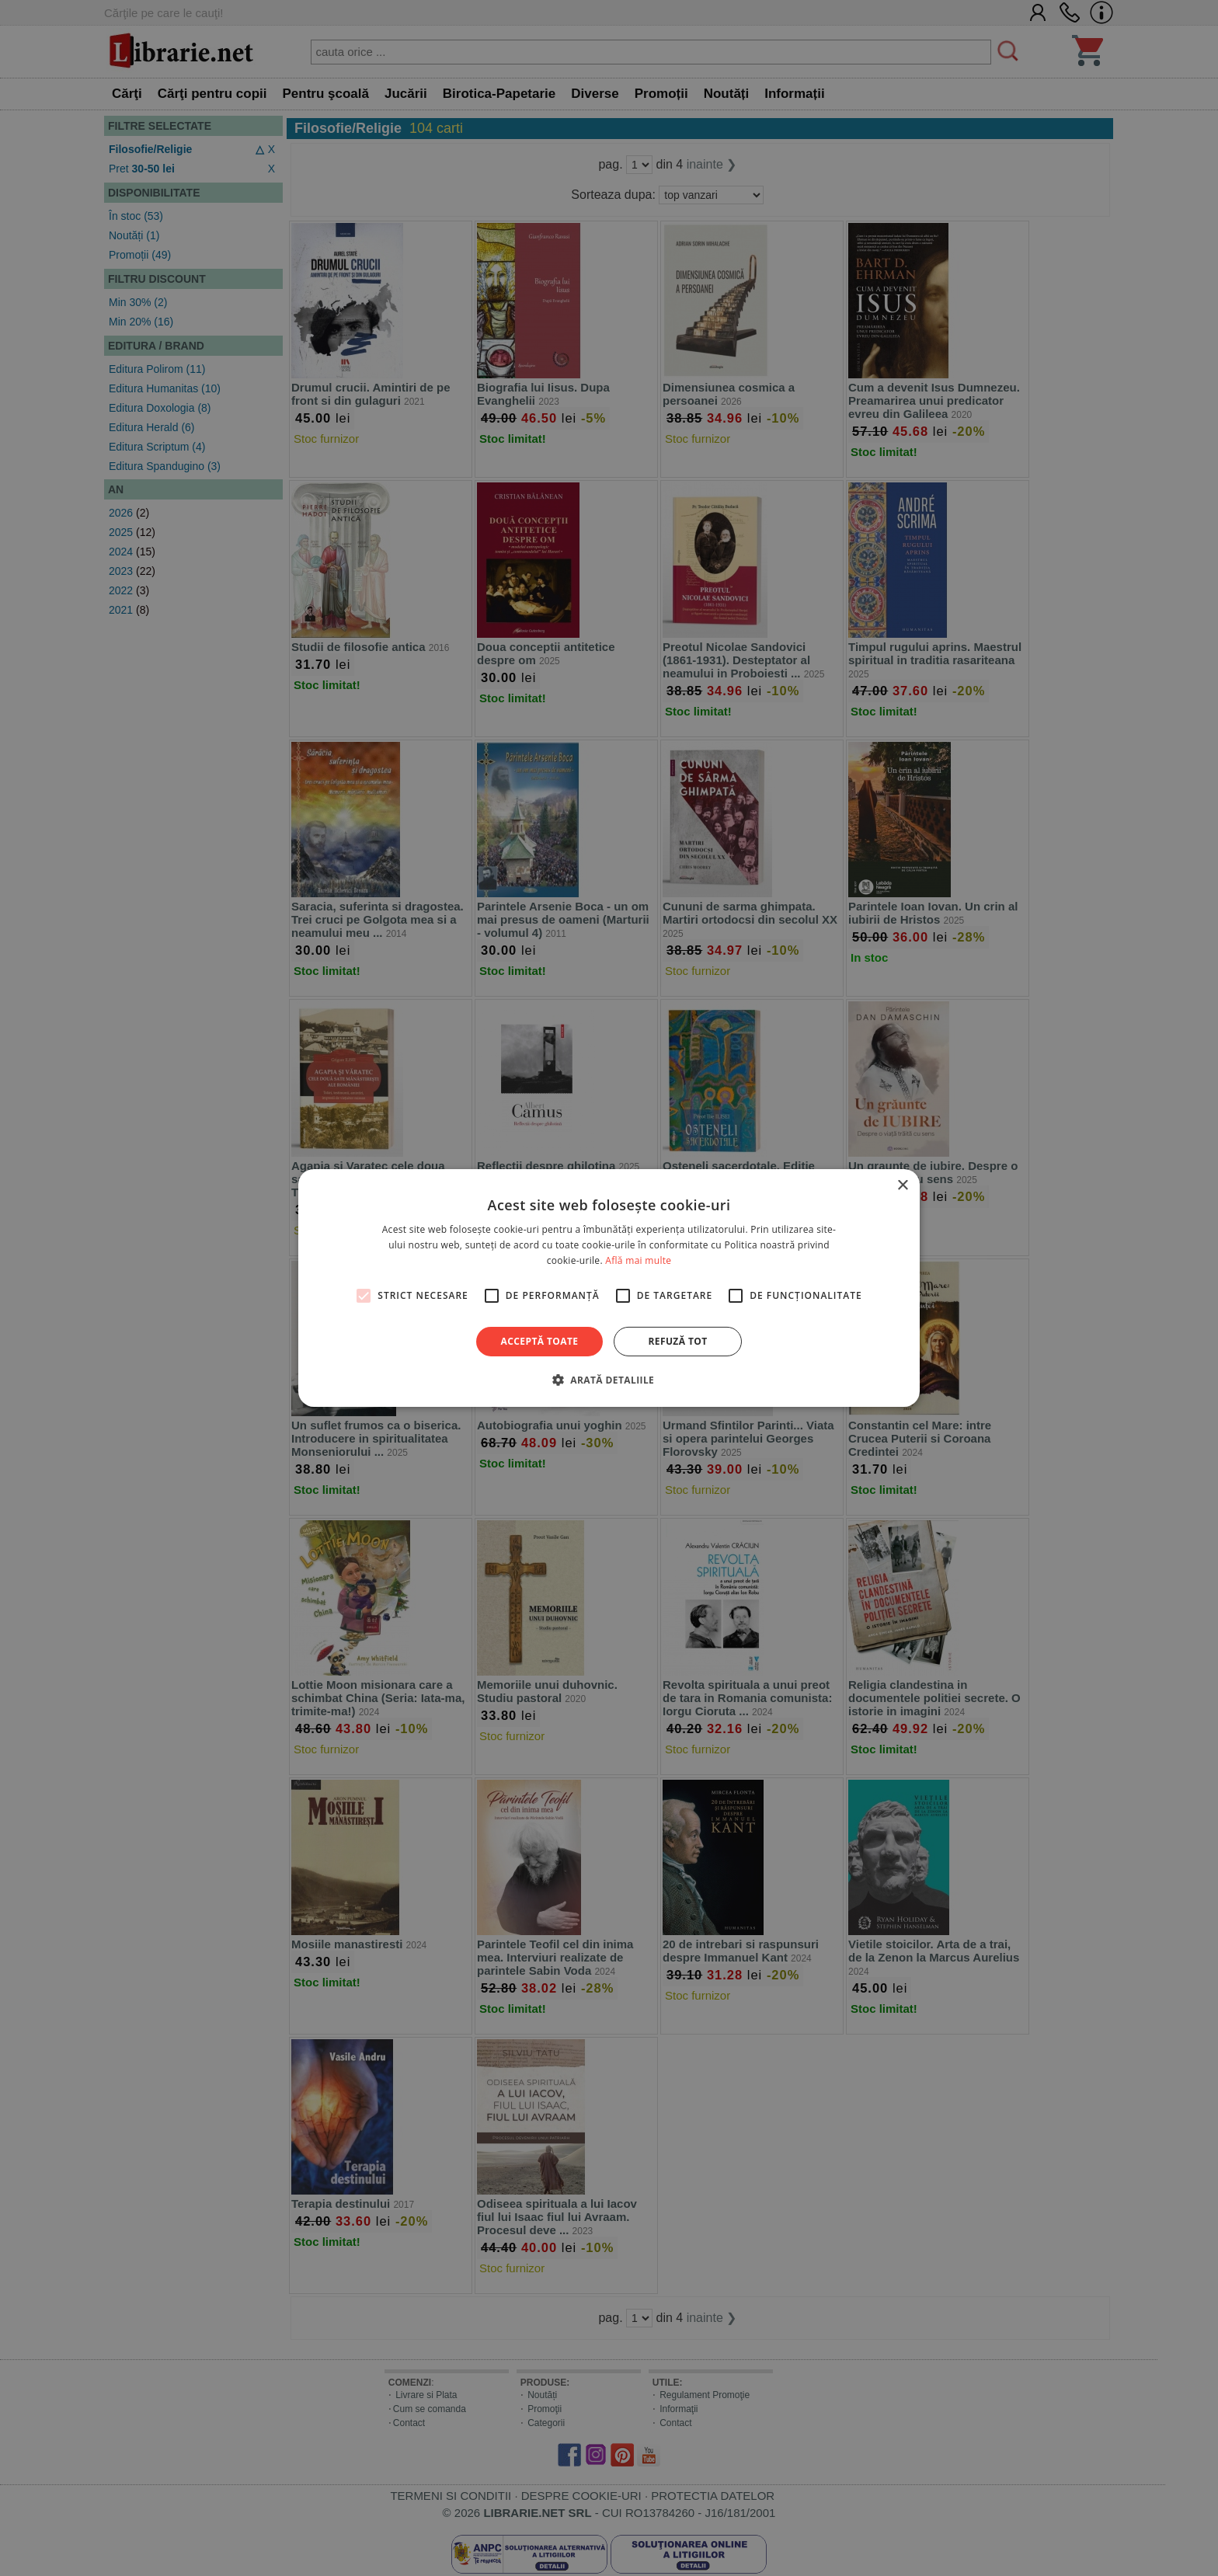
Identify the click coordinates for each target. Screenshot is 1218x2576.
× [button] (902, 1186)
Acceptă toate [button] (540, 1341)
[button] (609, 1379)
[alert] (609, 1288)
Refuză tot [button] (677, 1341)
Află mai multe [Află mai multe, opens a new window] (638, 1260)
